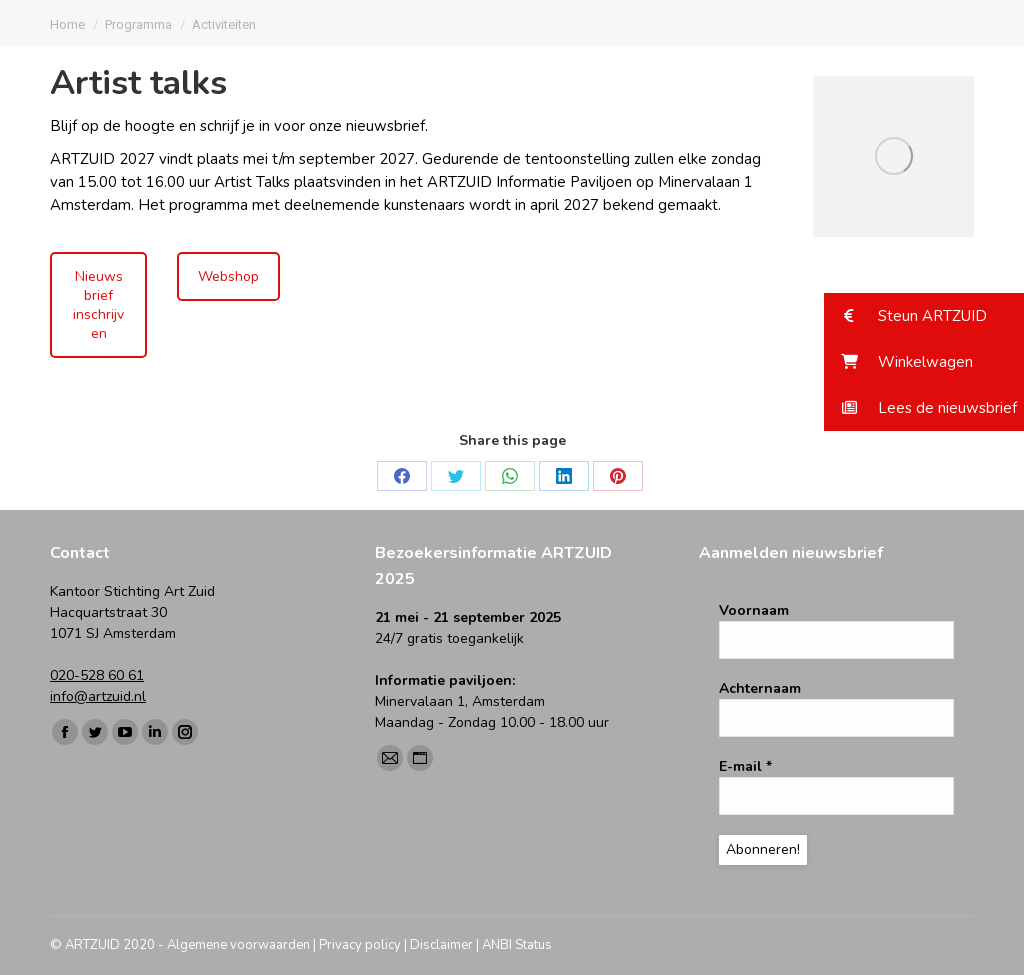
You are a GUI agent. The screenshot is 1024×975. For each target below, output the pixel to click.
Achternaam (760, 688)
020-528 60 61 (97, 675)
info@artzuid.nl (98, 696)
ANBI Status (517, 945)
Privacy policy (360, 945)
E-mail (745, 766)
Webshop (228, 276)
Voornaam (754, 610)
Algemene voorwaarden (238, 945)
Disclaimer (441, 945)
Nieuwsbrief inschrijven (98, 305)
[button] (924, 316)
